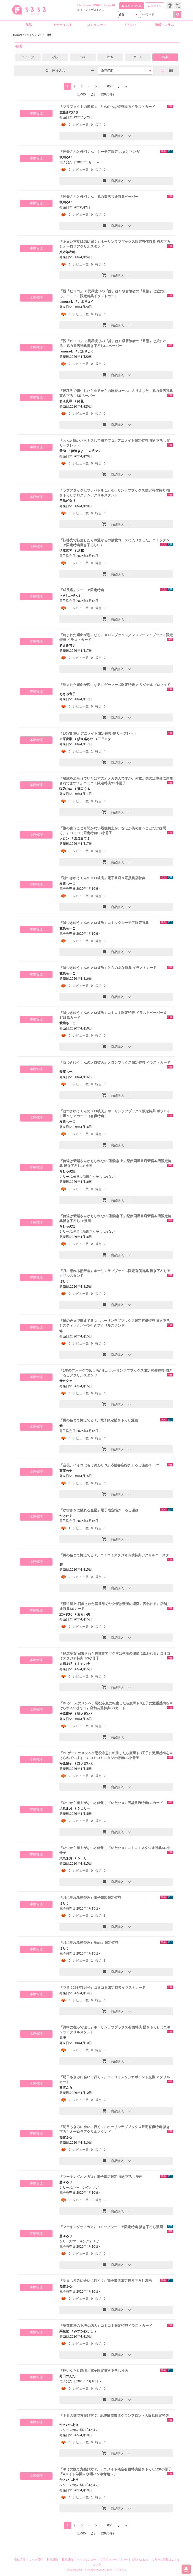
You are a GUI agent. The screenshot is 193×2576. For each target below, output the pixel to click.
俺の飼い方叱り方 (86, 2430)
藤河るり (65, 2182)
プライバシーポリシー (114, 2559)
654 (110, 86)
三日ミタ (104, 739)
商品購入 (113, 135)
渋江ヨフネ (82, 838)
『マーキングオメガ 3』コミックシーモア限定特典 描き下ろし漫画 (111, 2227)
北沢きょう (86, 301)
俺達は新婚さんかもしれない (94, 1176)
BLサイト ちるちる (116, 2569)
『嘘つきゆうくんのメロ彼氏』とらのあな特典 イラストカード (108, 968)
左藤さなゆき (69, 112)
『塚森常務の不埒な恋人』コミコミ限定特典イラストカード (105, 2325)
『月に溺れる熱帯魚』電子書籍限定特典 (90, 1897)
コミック (27, 57)
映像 (110, 57)
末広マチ (94, 451)
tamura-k (66, 301)
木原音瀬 (65, 739)
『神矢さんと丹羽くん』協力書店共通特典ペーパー (98, 197)
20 (113, 5)
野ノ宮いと (85, 1713)
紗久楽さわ (85, 739)
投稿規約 (67, 2559)
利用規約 (52, 2559)
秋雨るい (65, 157)
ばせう (64, 1281)
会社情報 (19, 2559)
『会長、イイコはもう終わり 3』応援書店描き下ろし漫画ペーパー (110, 1465)
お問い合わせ (140, 2559)
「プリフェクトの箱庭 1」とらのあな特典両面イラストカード (107, 107)
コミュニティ (96, 25)
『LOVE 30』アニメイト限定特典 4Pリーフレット (98, 733)
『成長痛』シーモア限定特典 (81, 590)
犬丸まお (65, 1808)
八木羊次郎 (67, 252)
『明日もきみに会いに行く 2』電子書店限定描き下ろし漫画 (105, 2280)
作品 (28, 25)
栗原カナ (65, 1471)
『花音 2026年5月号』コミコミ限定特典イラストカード (102, 1987)
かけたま (65, 1516)
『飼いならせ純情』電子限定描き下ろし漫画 (93, 2370)
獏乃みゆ (65, 789)
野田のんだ (67, 2376)
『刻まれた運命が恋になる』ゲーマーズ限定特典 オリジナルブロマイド (114, 685)
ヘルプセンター (86, 2559)
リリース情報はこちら (165, 2559)
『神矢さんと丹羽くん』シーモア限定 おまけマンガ (99, 152)
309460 (97, 5)
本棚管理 (36, 113)
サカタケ (65, 1381)
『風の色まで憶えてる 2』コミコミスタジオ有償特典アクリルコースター (115, 1555)
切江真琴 (65, 401)
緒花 (80, 401)
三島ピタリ (67, 501)
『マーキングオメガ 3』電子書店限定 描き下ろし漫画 (100, 2177)
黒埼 (62, 2037)
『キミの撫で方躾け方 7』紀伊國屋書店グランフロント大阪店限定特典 (114, 2415)
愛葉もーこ (67, 883)
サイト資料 (36, 2559)
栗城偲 (64, 2331)
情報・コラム (164, 25)
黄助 (62, 451)
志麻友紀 (65, 1614)
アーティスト (62, 25)
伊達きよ (77, 451)
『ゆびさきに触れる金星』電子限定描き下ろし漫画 (98, 1510)
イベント (130, 25)
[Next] (118, 86)
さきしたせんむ (70, 595)
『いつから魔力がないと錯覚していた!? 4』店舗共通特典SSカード (111, 1803)
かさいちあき (69, 2425)
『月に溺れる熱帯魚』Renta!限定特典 (88, 1942)
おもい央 (83, 1614)
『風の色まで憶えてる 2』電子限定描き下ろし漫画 (98, 1420)
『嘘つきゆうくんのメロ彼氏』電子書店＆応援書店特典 (102, 878)
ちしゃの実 (67, 1171)
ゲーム (138, 57)
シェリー (83, 1808)
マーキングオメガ (86, 2187)
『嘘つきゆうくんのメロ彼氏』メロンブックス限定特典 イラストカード (114, 1062)
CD (82, 57)
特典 (165, 57)
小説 (55, 57)
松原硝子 (65, 1713)
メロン (64, 838)
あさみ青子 (67, 645)
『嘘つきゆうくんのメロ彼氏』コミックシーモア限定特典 (104, 923)
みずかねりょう (85, 2331)
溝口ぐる (83, 789)
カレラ (97, 2564)
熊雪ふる (65, 2087)
